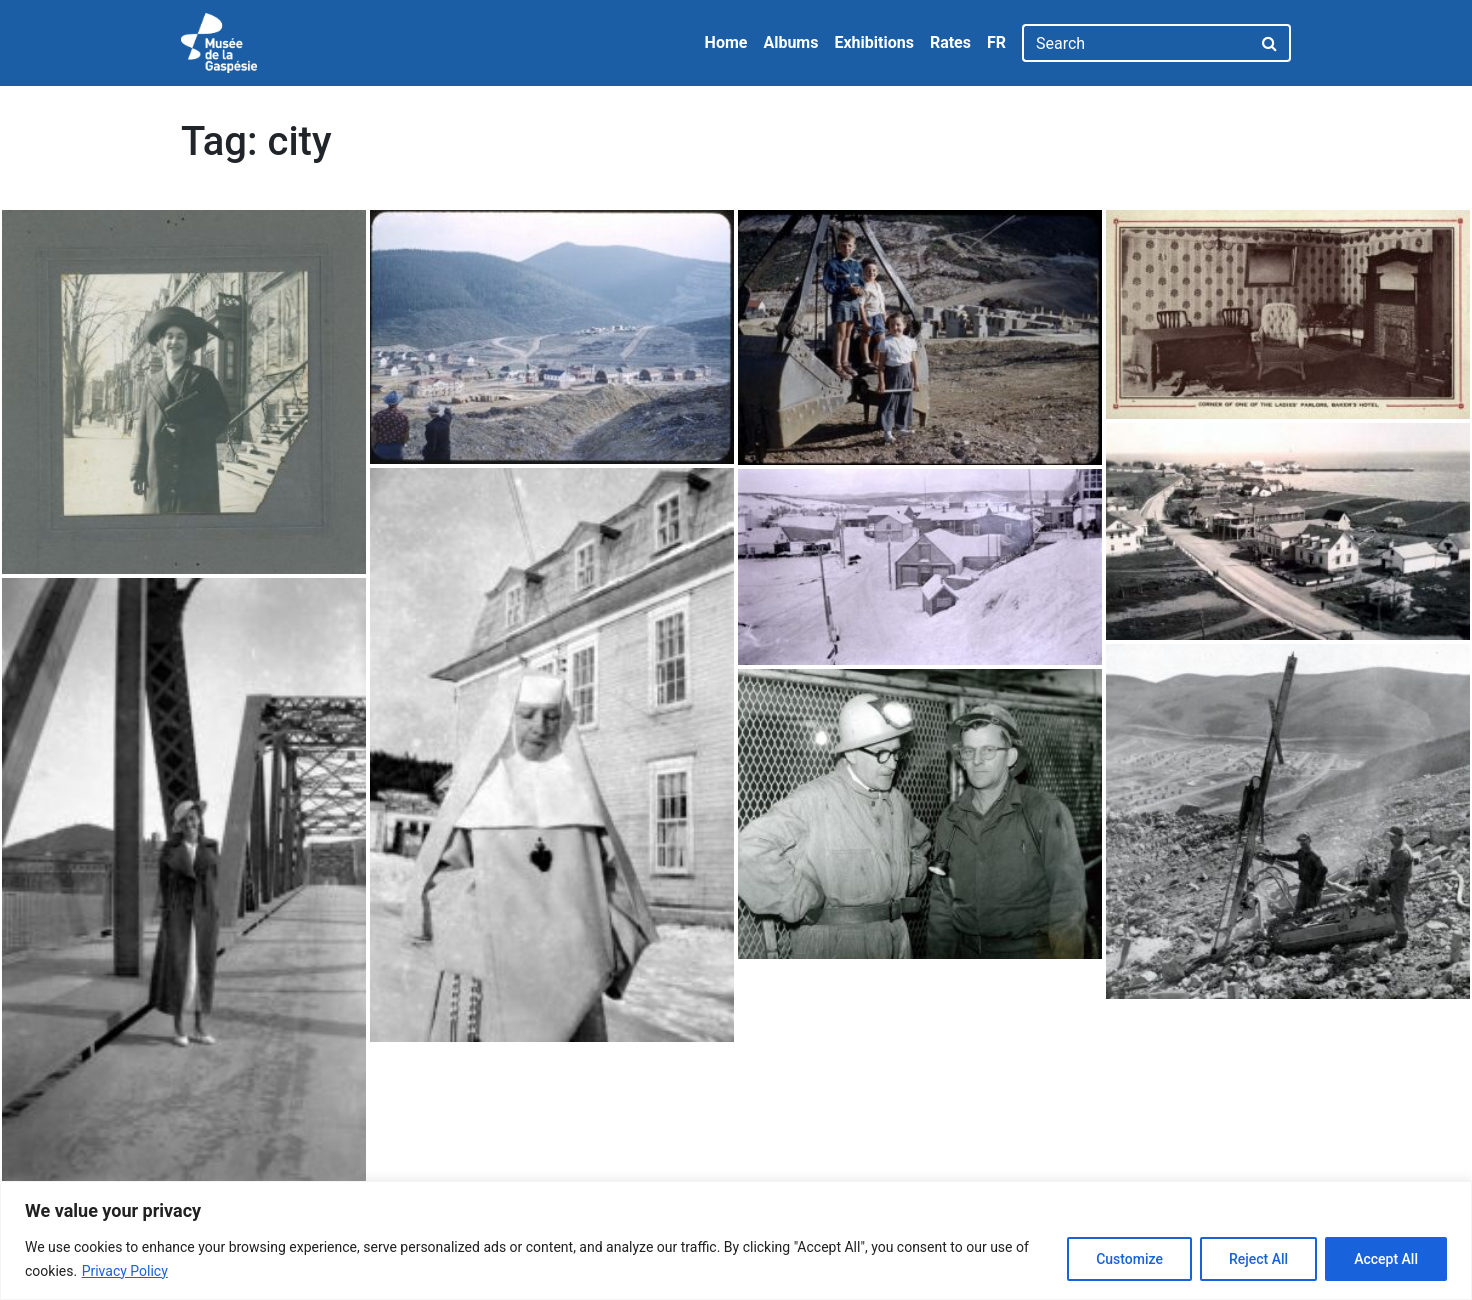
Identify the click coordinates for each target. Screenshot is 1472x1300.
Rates (950, 42)
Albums (790, 42)
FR (996, 42)
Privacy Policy (125, 1271)
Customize (1129, 1259)
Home (726, 42)
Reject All (1258, 1259)
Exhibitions (873, 42)
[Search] (1136, 43)
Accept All (1386, 1259)
